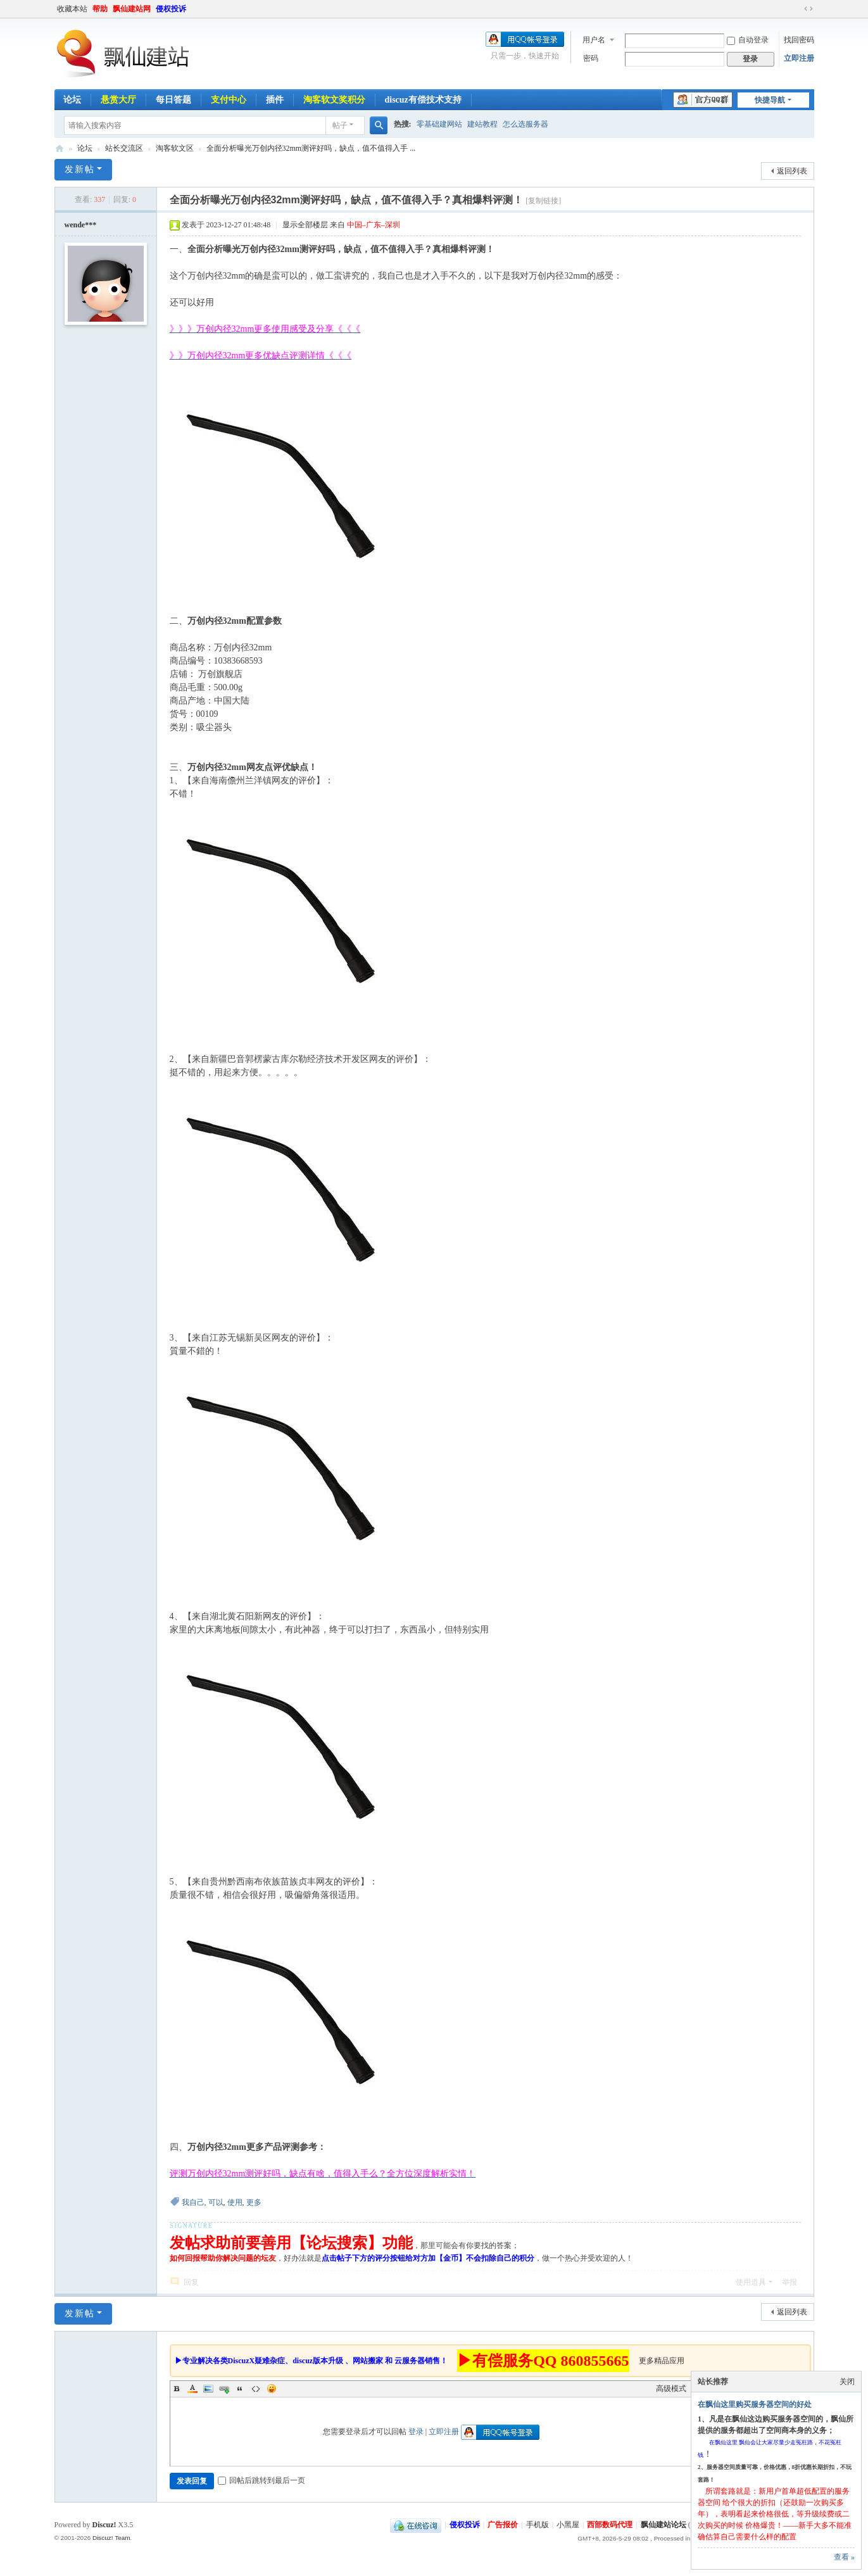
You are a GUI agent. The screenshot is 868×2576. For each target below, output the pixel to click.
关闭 (847, 2381)
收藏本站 (72, 8)
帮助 (100, 8)
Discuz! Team (111, 2537)
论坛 (72, 99)
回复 (191, 2282)
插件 (275, 99)
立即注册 (799, 58)
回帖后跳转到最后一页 (261, 2480)
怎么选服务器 (525, 124)
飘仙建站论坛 (59, 148)
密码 (590, 58)
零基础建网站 (439, 124)
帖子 (340, 125)
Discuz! (104, 2524)
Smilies (271, 2388)
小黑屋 (568, 2524)
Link (224, 2388)
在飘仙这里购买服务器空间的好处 (755, 2404)
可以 (215, 2202)
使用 (234, 2202)
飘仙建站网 (132, 8)
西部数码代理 (609, 2524)
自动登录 (748, 39)
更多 (253, 2202)
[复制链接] (543, 200)
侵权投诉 (171, 8)
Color (192, 2388)
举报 (789, 2282)
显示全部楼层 (305, 224)
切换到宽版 (808, 9)
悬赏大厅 (118, 99)
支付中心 (228, 99)
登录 (416, 2431)
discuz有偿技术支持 (423, 99)
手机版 (537, 2524)
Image (208, 2388)
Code (255, 2388)
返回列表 (792, 171)
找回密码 (799, 39)
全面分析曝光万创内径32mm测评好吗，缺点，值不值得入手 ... (311, 148)
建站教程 (482, 124)
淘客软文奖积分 (334, 99)
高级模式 (671, 2388)
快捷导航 (770, 100)
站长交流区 (124, 148)
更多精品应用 (661, 2360)
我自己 (193, 2202)
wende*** (81, 224)
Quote (240, 2388)
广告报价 (502, 2524)
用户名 (593, 39)
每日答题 (173, 99)
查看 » (844, 2557)
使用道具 (751, 2282)
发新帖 (80, 169)
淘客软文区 (175, 148)
